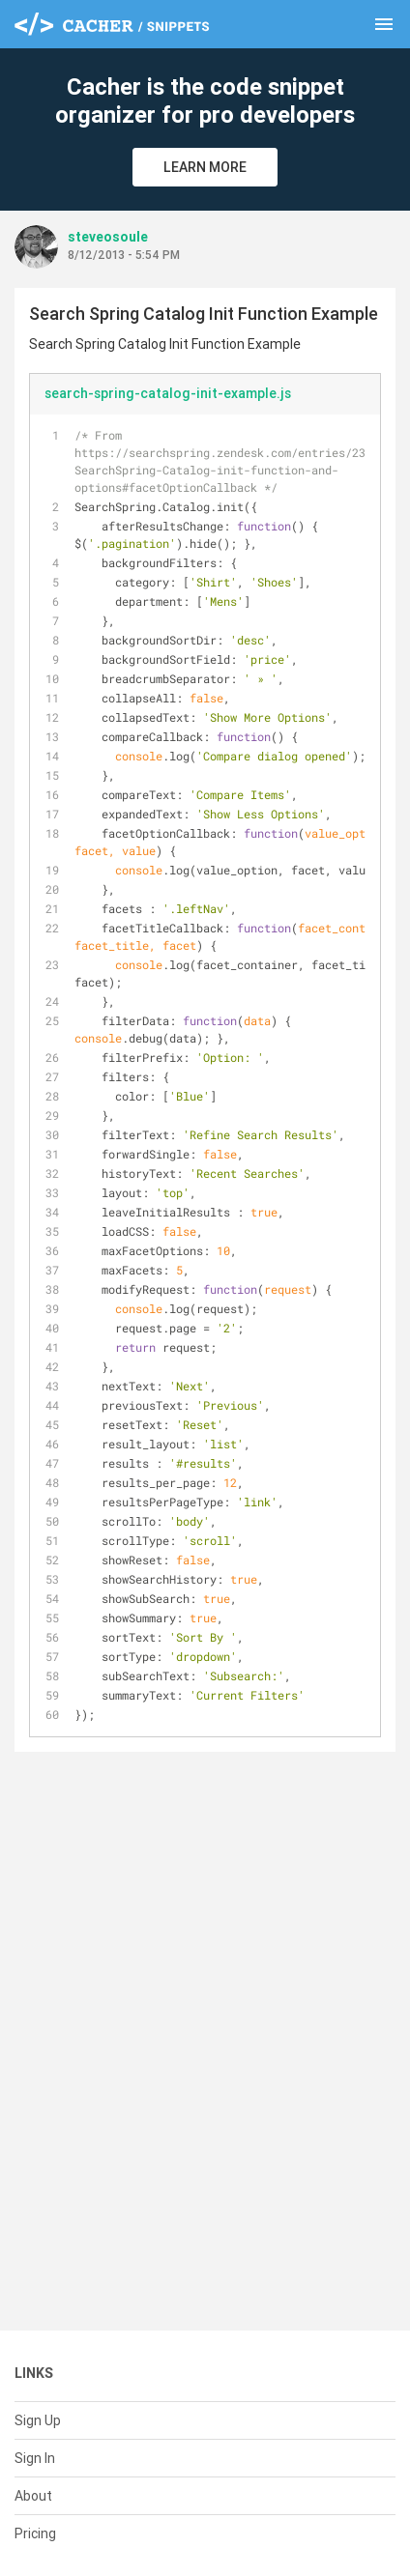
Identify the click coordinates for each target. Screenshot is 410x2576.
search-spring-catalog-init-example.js (167, 393)
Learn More (205, 167)
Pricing (35, 2533)
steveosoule (108, 236)
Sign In (35, 2458)
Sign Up (38, 2420)
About (33, 2495)
